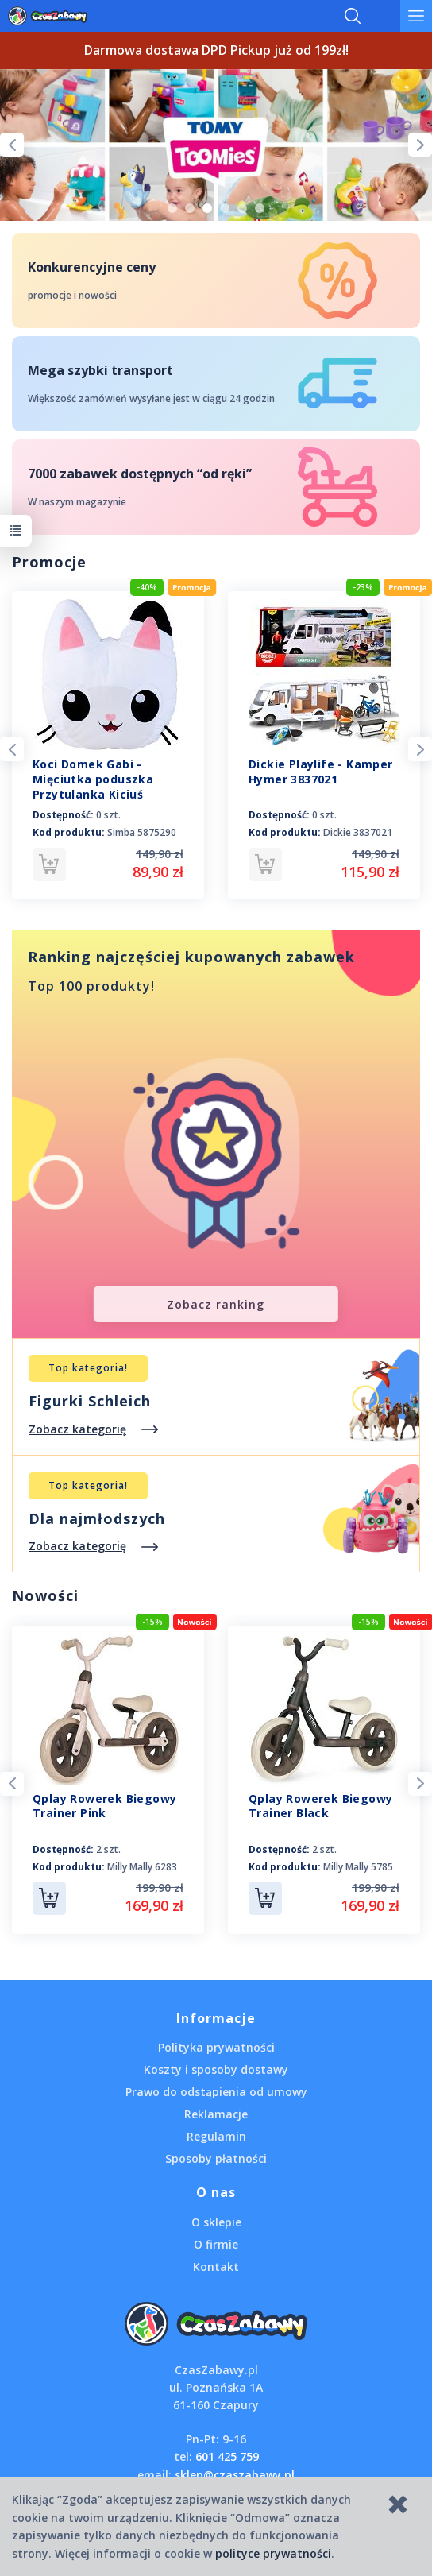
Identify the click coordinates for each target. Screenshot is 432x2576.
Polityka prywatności (216, 2047)
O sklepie (216, 2222)
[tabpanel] (216, 145)
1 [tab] (172, 208)
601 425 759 (227, 2456)
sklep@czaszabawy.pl (235, 2474)
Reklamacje (216, 2114)
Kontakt (216, 2266)
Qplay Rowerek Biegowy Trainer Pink (104, 1806)
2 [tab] (190, 208)
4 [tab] (225, 208)
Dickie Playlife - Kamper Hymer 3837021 (321, 771)
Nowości (45, 1595)
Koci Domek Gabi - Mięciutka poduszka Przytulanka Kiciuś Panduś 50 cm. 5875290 (100, 786)
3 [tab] (207, 208)
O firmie (216, 2244)
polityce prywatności (273, 2553)
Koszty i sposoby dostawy (216, 2069)
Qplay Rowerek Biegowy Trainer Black (320, 1806)
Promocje (49, 561)
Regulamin (216, 2136)
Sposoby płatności (216, 2158)
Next (420, 145)
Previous (12, 145)
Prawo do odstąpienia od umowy (216, 2091)
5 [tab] (242, 208)
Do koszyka (49, 1898)
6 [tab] (259, 208)
